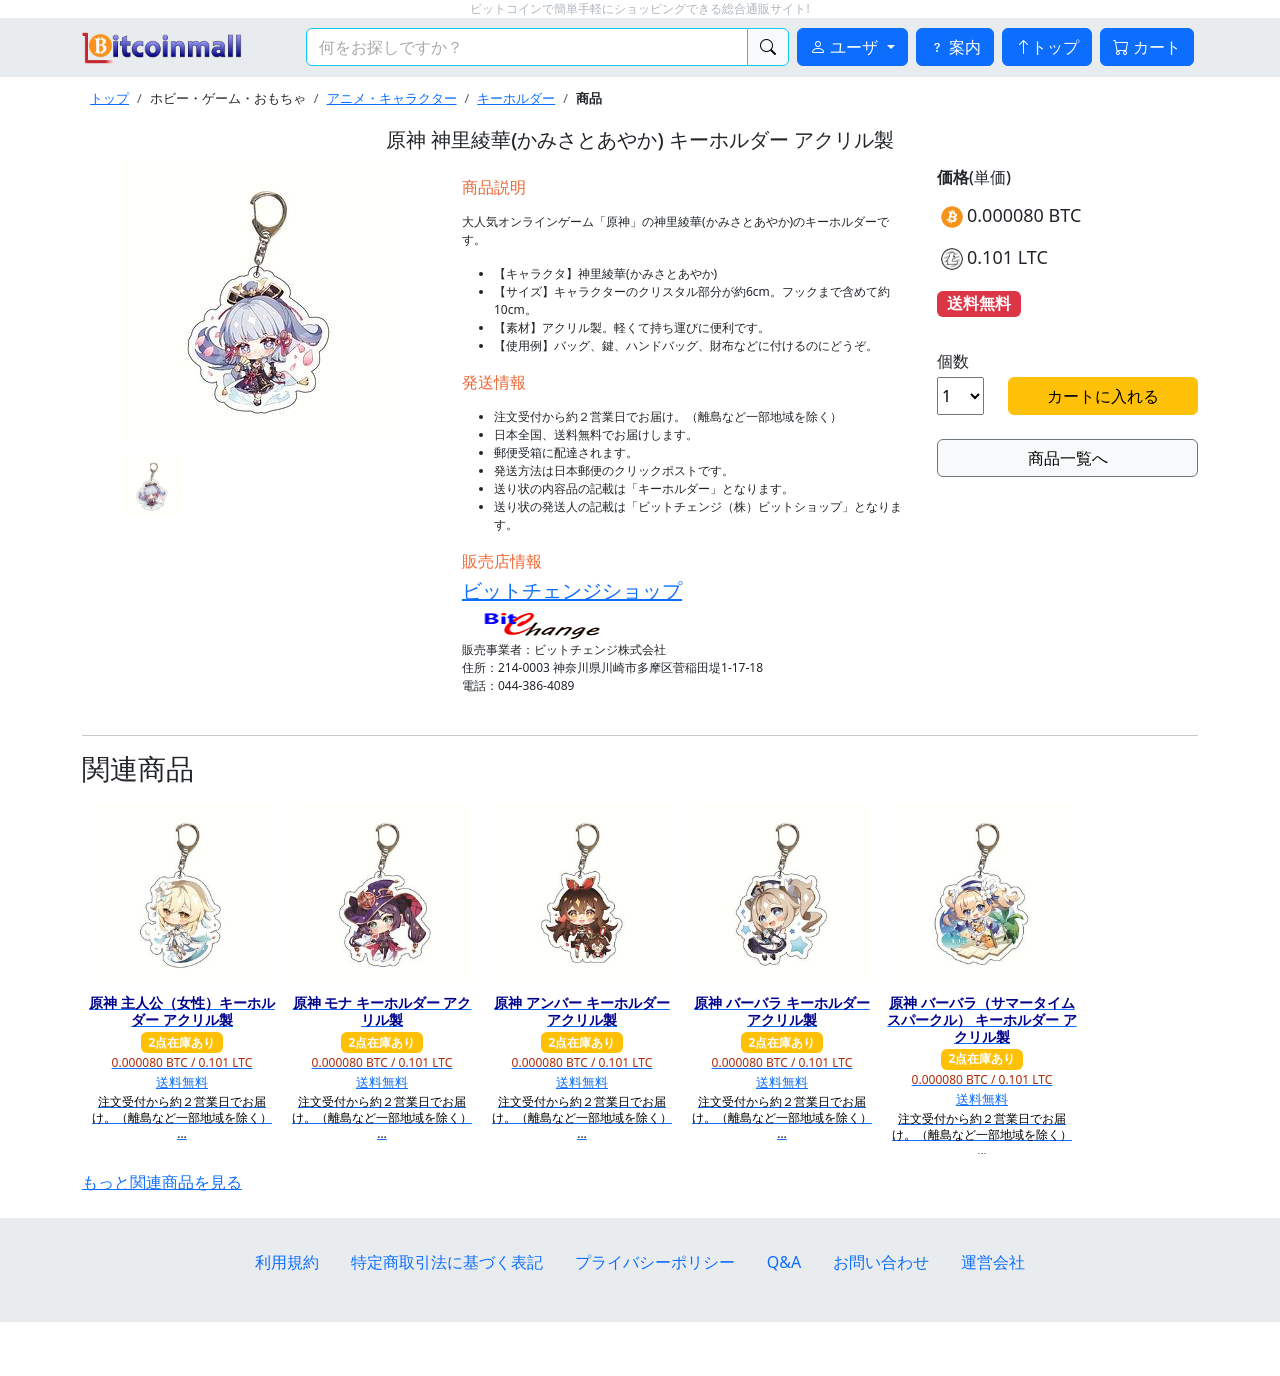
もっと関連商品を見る (162, 1182)
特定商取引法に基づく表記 (447, 1262)
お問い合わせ (881, 1262)
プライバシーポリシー (655, 1262)
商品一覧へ (1068, 458)
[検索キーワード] (527, 47)
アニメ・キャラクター (392, 98)
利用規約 (287, 1262)
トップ (1047, 47)
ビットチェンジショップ (572, 590)
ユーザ (846, 47)
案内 (955, 47)
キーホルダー (516, 98)
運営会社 (993, 1262)
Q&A (784, 1262)
